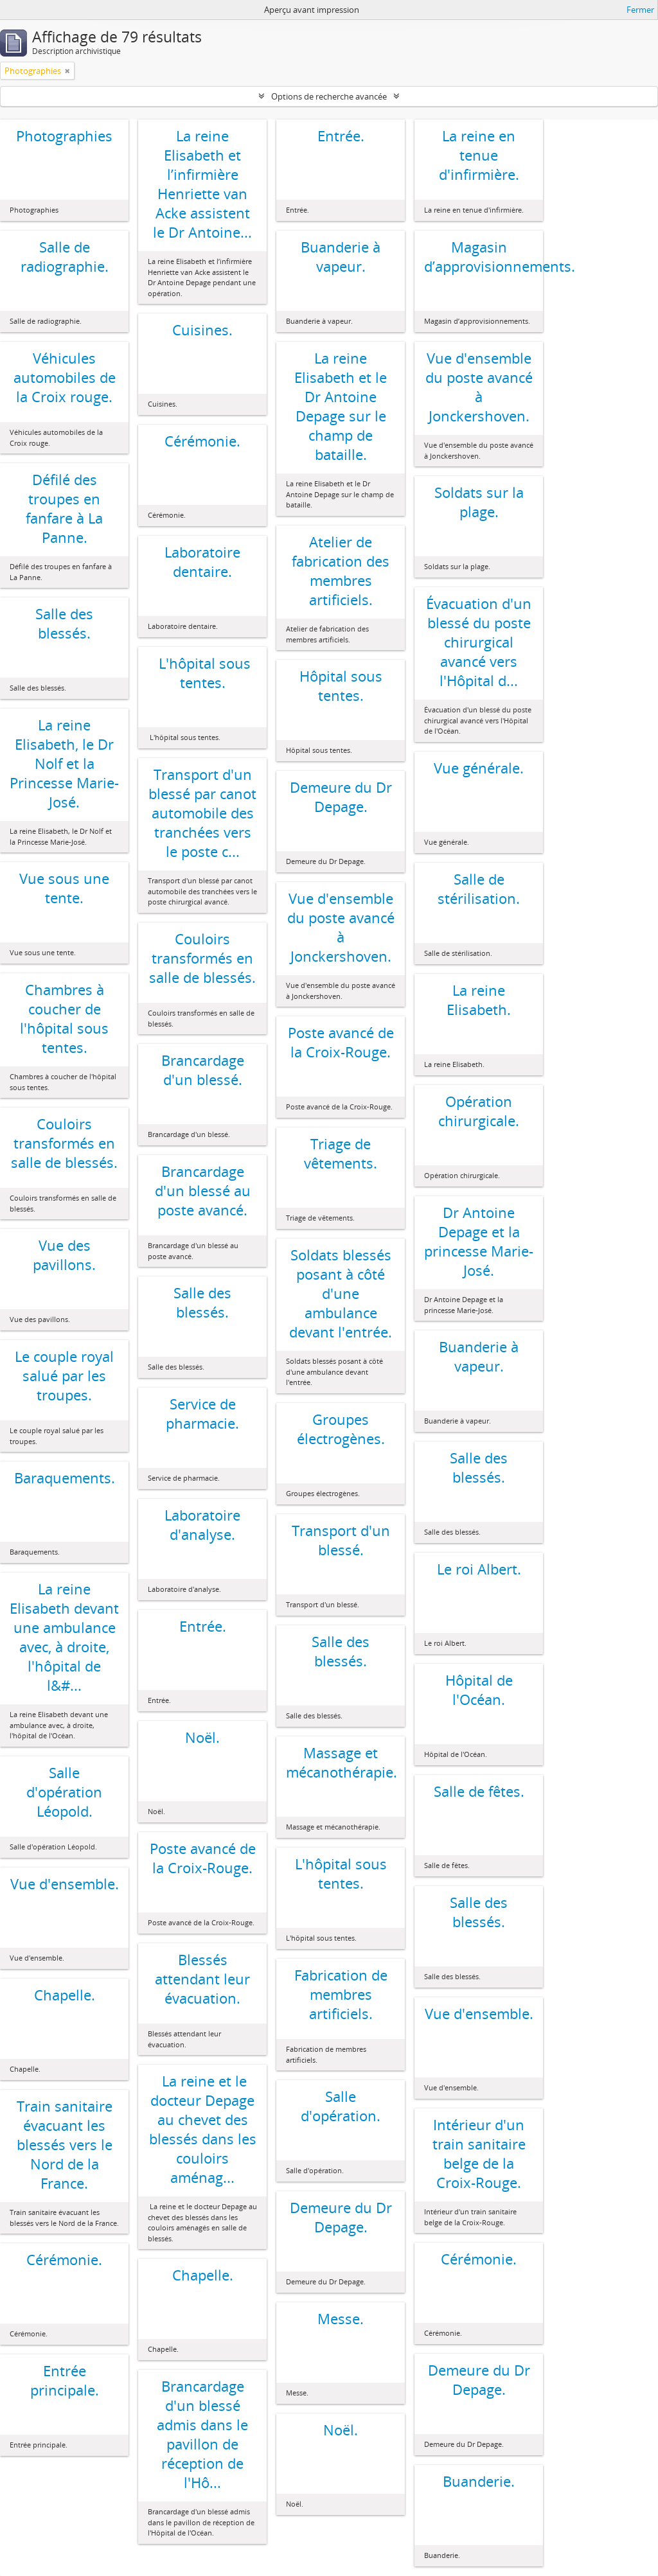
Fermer (640, 9)
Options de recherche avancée (329, 96)
